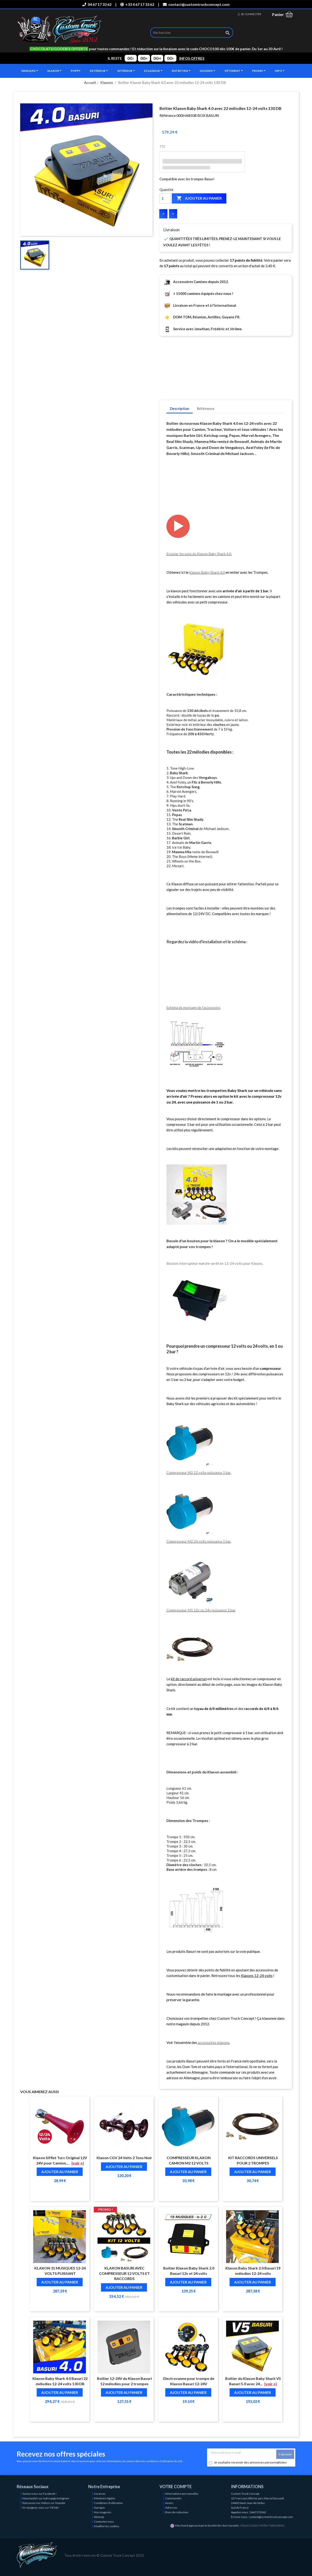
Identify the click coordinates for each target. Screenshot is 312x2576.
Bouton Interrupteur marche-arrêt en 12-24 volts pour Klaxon (214, 1263)
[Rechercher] (191, 32)
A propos (99, 2507)
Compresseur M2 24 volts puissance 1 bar (198, 1541)
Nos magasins (102, 2512)
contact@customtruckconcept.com (196, 4)
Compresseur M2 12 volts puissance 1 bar (198, 1472)
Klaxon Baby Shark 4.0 (207, 572)
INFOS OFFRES (192, 58)
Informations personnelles (181, 2493)
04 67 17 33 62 (96, 4)
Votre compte (175, 2486)
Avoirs (169, 2503)
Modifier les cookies (106, 2526)
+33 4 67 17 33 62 (137, 4)
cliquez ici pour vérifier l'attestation (262, 2525)
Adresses (171, 2507)
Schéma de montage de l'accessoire (193, 1007)
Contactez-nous (104, 2521)
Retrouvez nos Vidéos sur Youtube (44, 2503)
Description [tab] (179, 408)
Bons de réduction (176, 2512)
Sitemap (99, 2517)
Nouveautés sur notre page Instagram (46, 2498)
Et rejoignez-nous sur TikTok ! (41, 2507)
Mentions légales (104, 2498)
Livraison (99, 2493)
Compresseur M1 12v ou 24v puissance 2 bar (200, 1610)
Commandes (173, 2498)
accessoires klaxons (213, 2042)
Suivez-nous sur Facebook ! (40, 2493)
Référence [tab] (205, 408)
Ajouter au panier (199, 198)
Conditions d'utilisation (108, 2503)
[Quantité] (165, 198)
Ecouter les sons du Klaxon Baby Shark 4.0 (198, 554)
